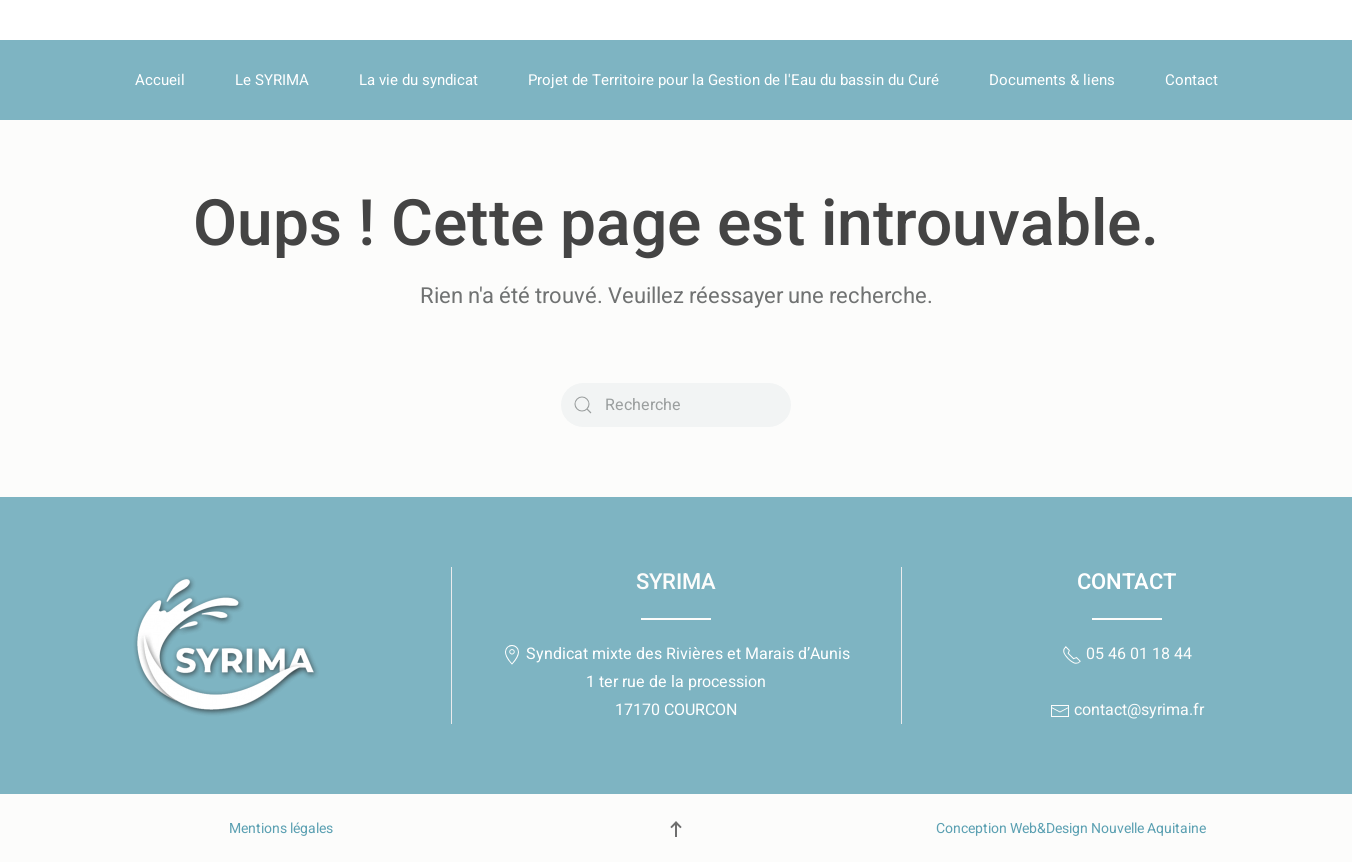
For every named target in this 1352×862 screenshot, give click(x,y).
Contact (1191, 80)
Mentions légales (281, 828)
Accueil (160, 80)
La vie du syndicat (418, 80)
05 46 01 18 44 (1127, 654)
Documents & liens (1052, 80)
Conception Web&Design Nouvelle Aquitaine (1071, 828)
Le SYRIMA (272, 80)
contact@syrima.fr (1127, 710)
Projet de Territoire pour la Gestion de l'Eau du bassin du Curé (733, 80)
